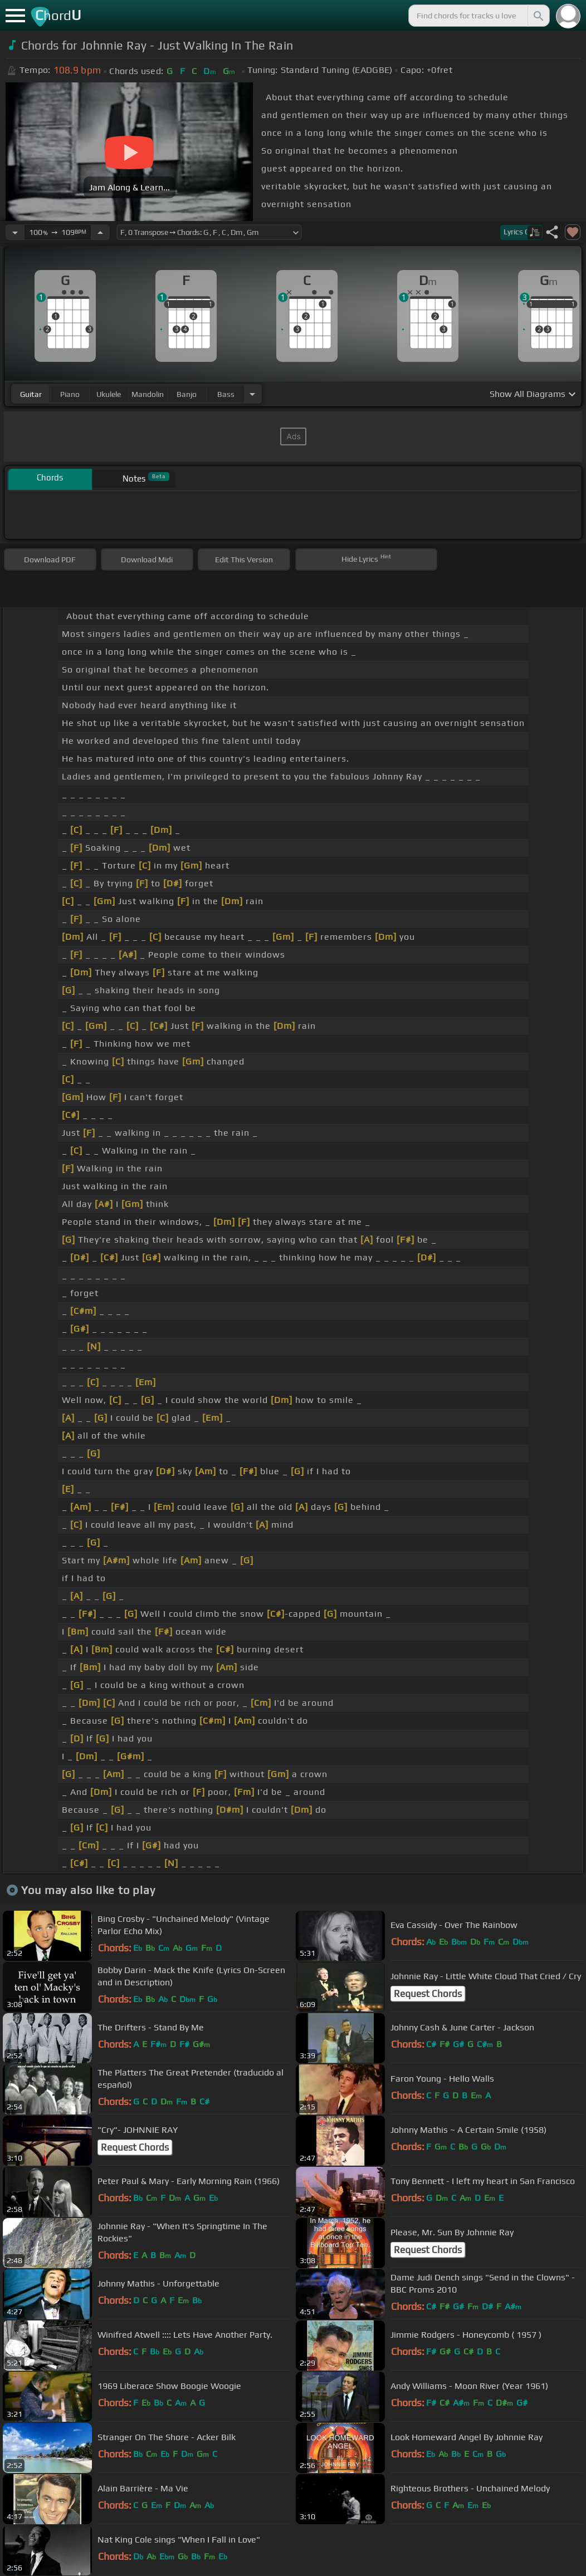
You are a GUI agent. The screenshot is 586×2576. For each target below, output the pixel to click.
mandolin (147, 394)
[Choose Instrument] (252, 394)
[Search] (538, 15)
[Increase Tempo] (100, 232)
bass (226, 394)
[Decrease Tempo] (15, 232)
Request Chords (428, 1993)
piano (70, 394)
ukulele (108, 394)
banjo (187, 394)
